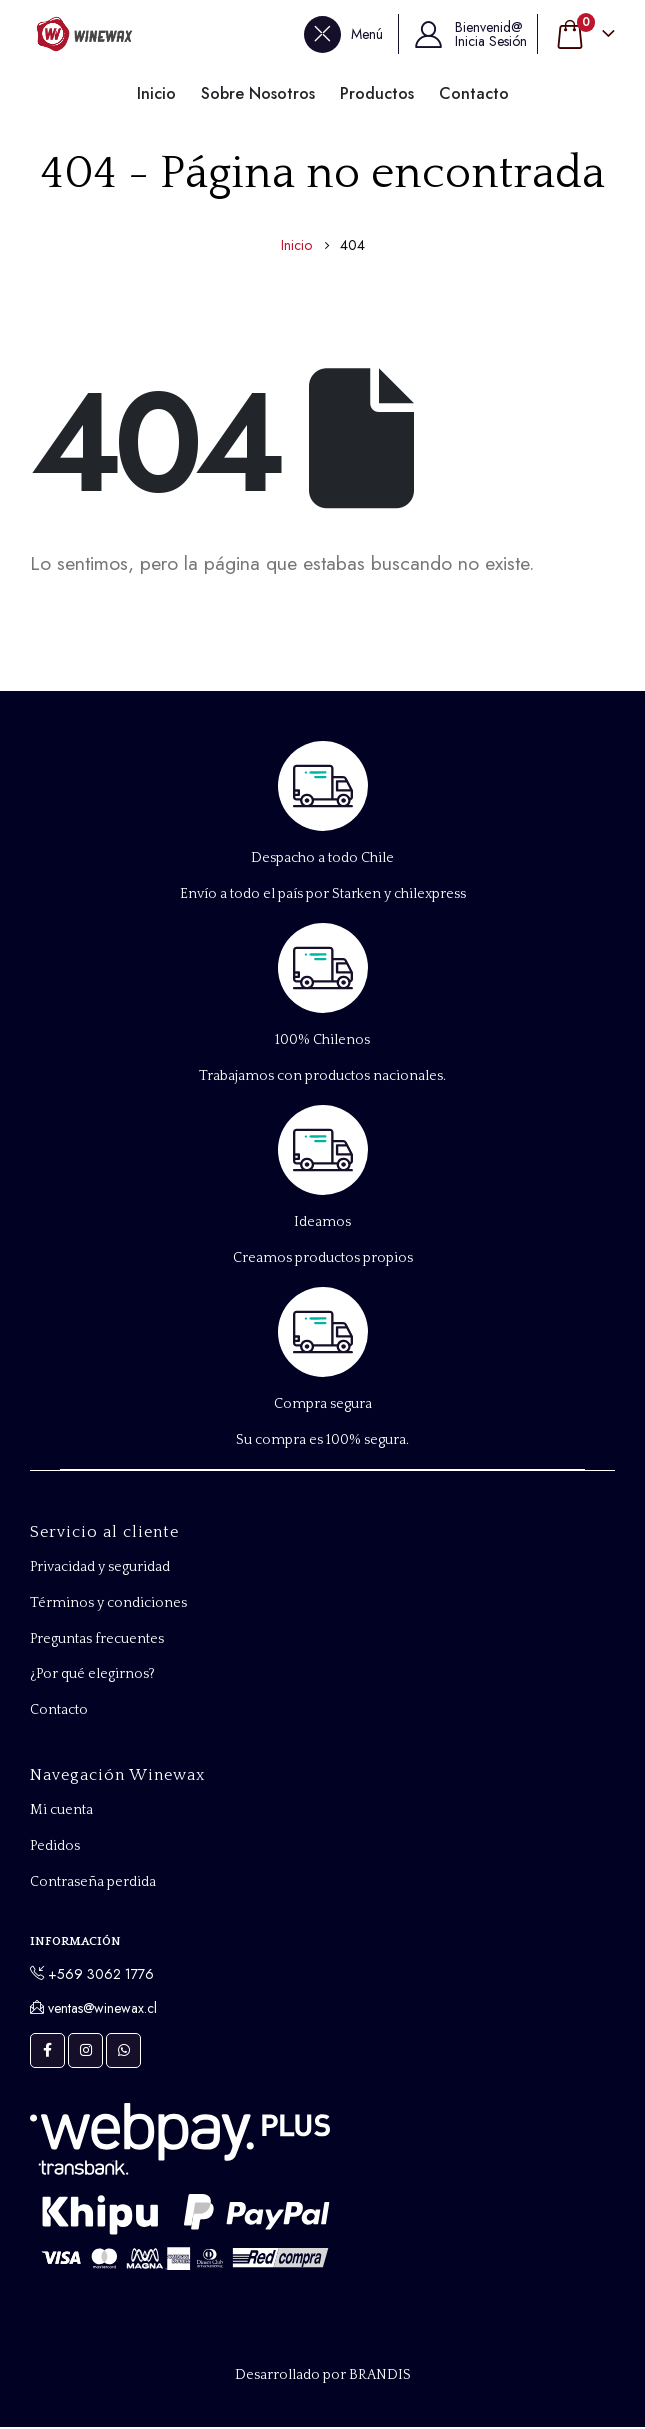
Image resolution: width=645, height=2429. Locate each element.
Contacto (59, 1712)
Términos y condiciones (108, 1604)
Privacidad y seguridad (100, 1568)
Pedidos (55, 1849)
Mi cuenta (61, 1813)
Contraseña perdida (93, 1885)
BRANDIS (380, 2377)
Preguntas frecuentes (97, 1640)
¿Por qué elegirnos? (93, 1676)
